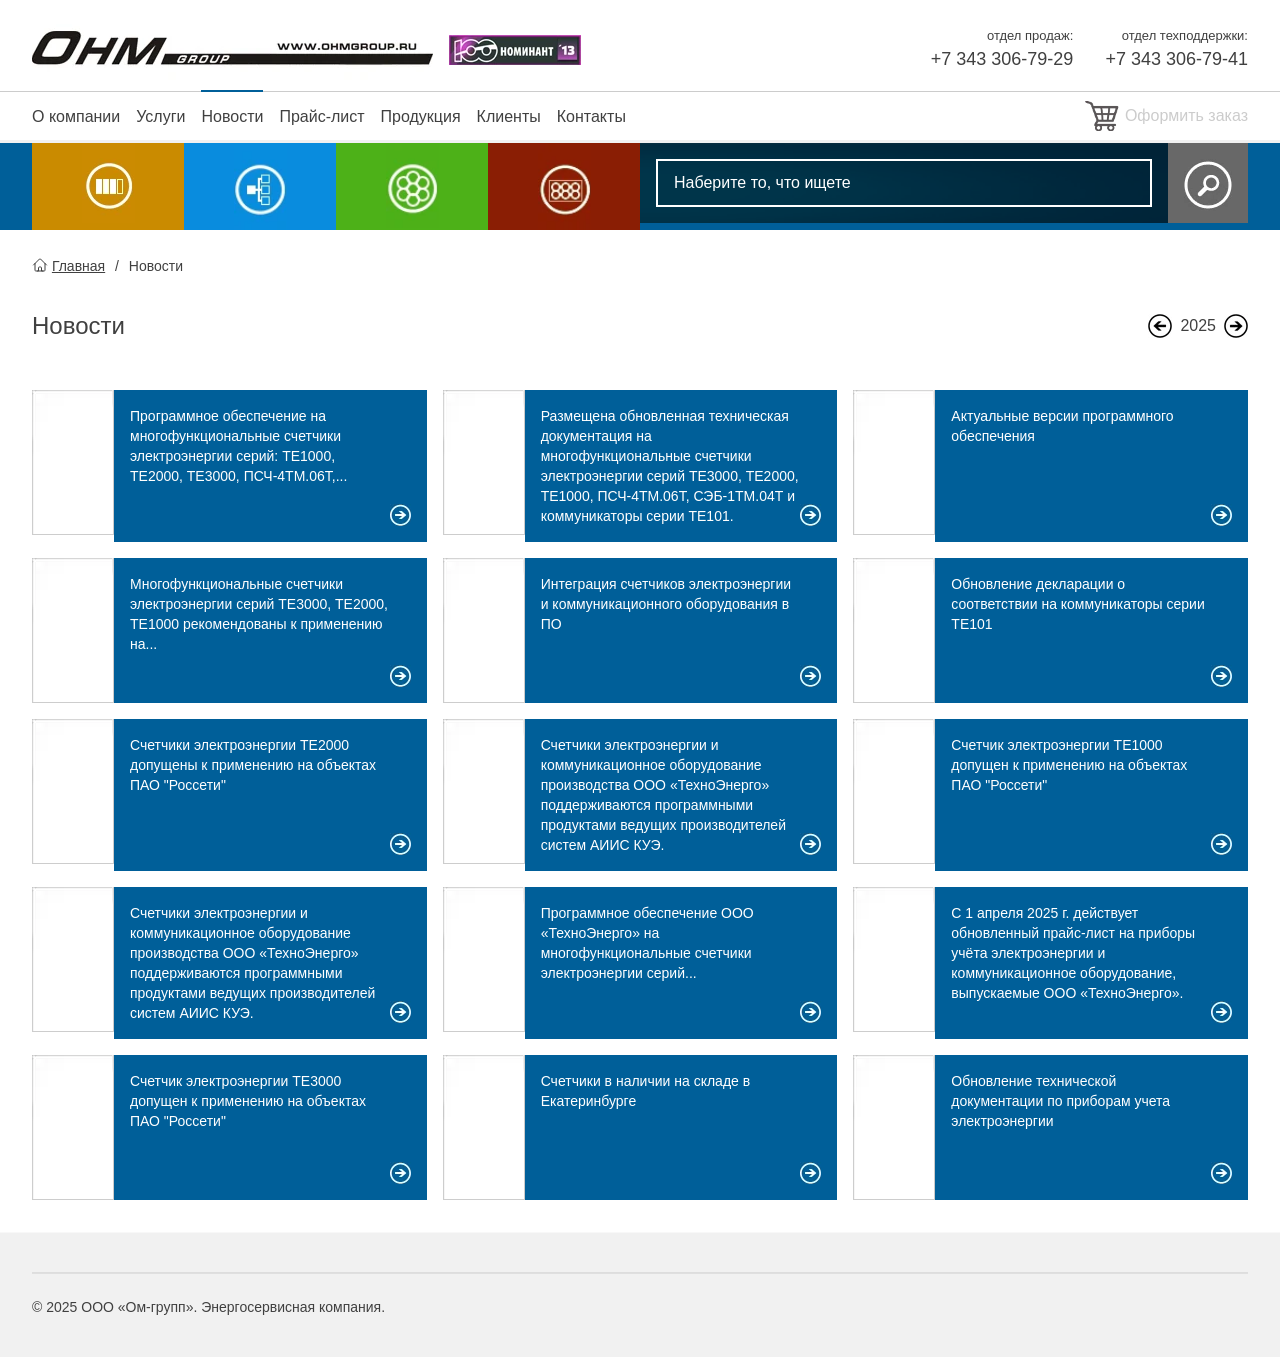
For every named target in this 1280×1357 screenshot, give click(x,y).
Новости (232, 116)
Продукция (421, 116)
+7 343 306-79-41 (1176, 59)
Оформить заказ (1186, 115)
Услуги (160, 116)
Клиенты (509, 116)
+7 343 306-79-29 (1002, 59)
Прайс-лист (321, 116)
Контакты (591, 116)
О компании (76, 116)
